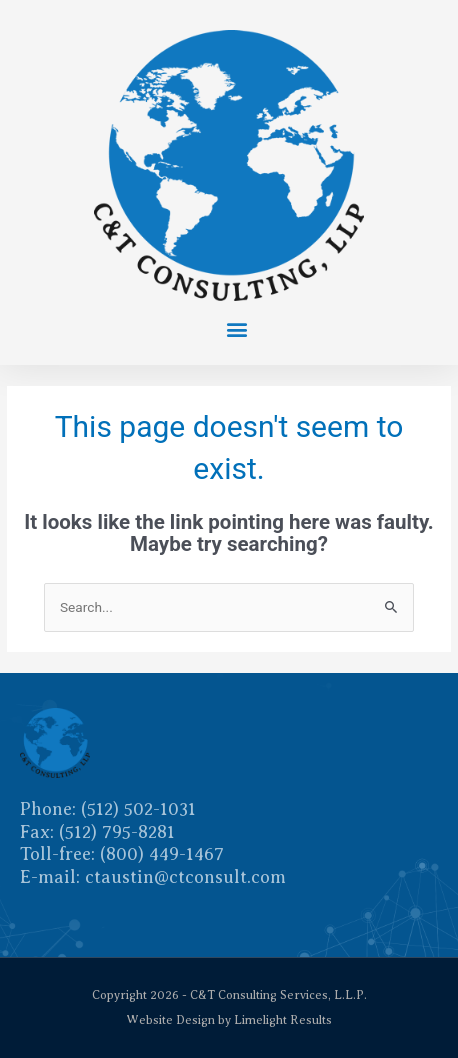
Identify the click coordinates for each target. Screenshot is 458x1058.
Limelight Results (283, 1020)
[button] (236, 328)
